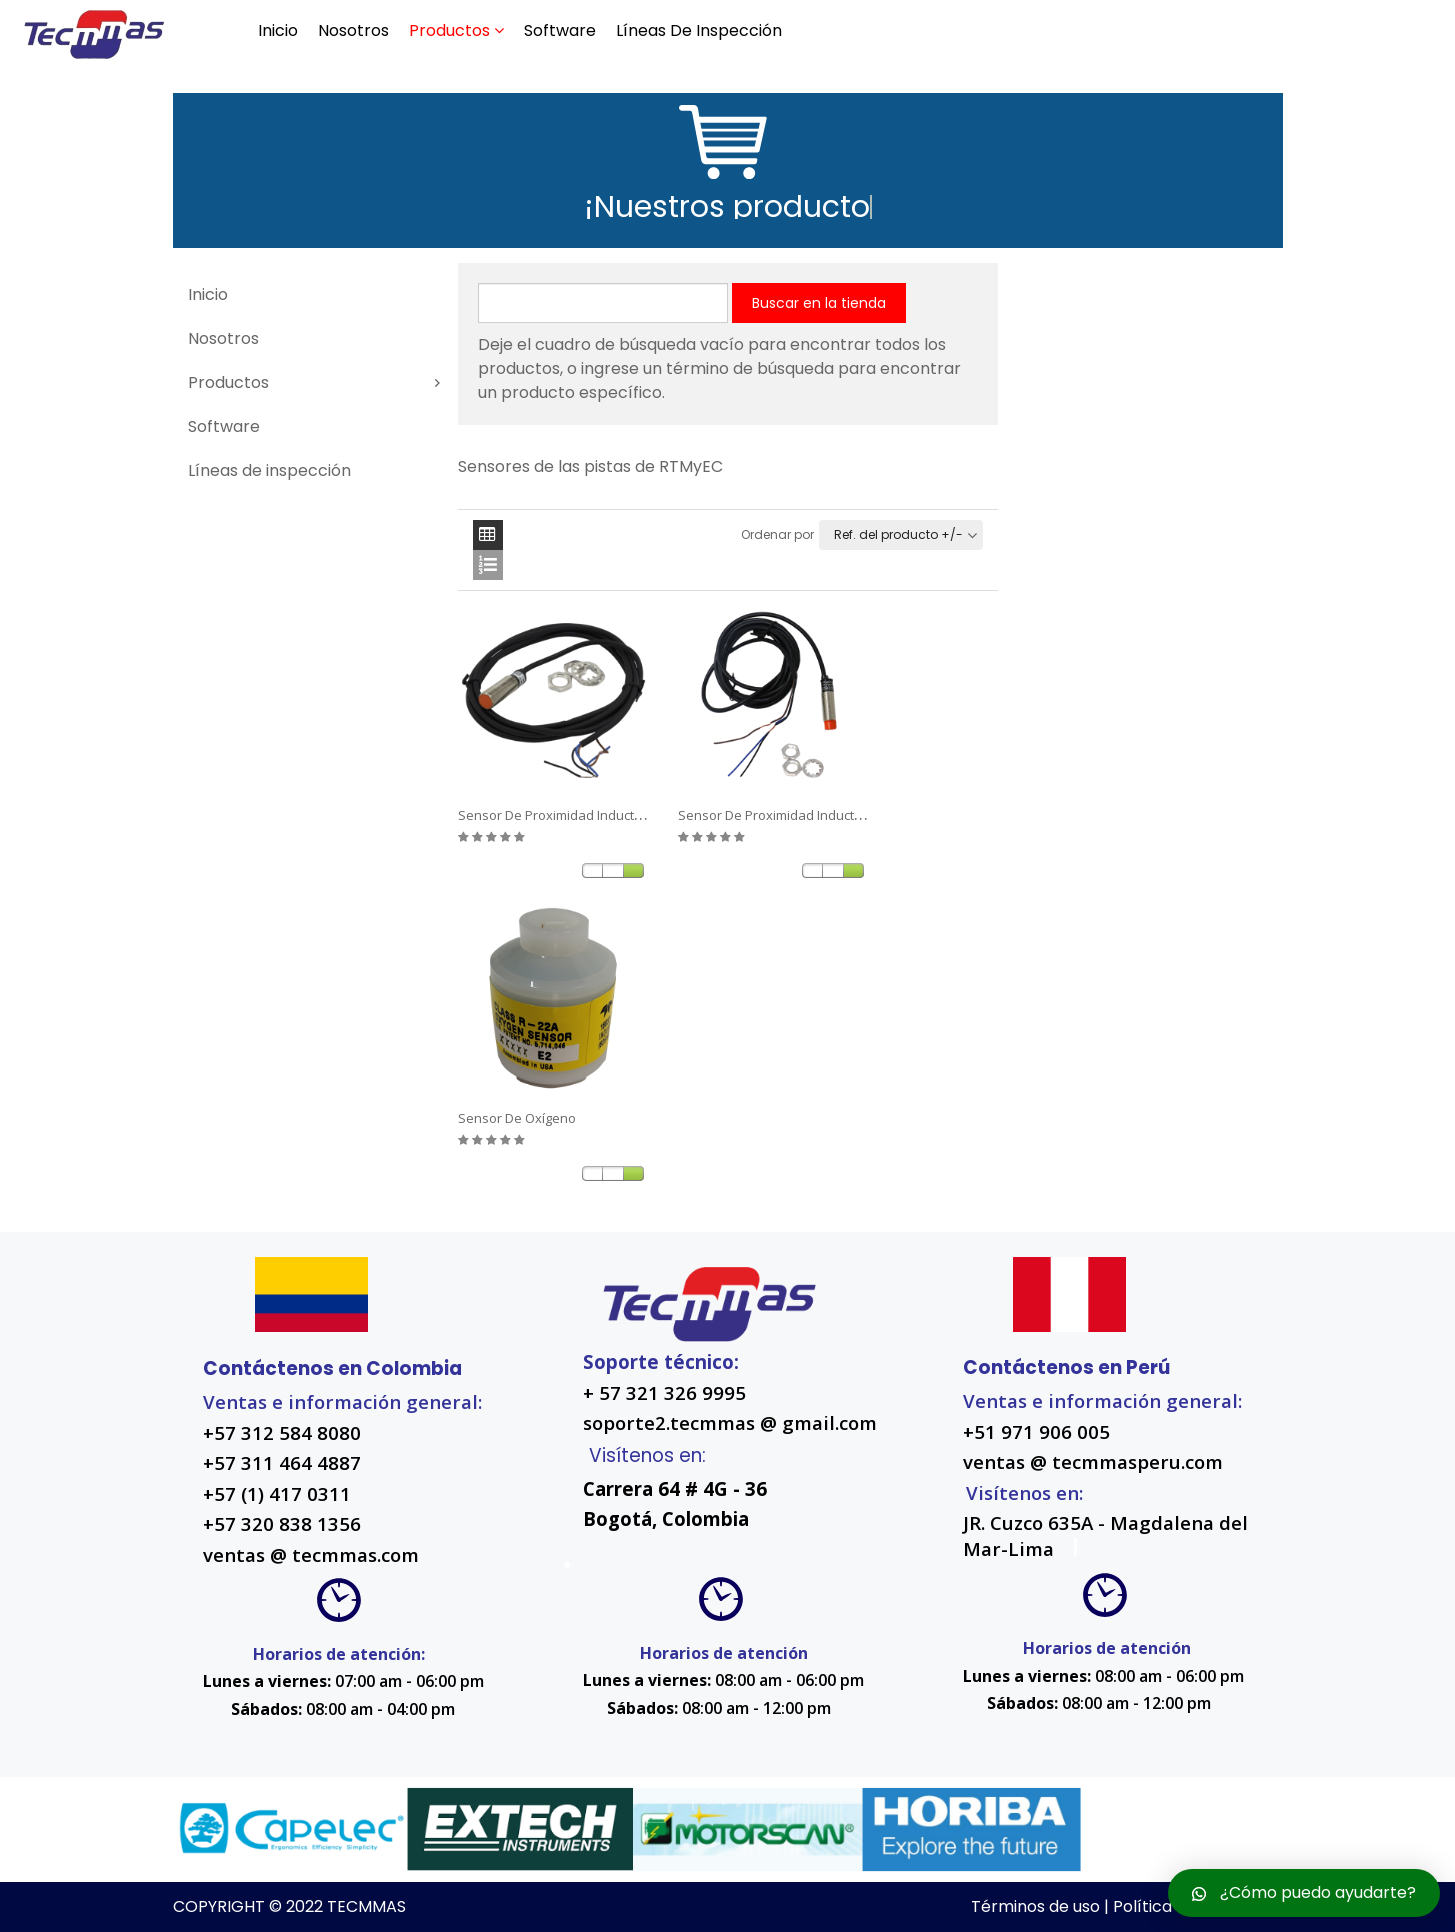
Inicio (278, 30)
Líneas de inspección (699, 30)
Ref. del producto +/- (898, 534)
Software (560, 30)
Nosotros (353, 30)
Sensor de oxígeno (517, 1118)
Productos (449, 30)
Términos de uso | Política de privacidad (1127, 1906)
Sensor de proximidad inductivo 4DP (788, 815)
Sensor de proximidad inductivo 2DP (568, 815)
